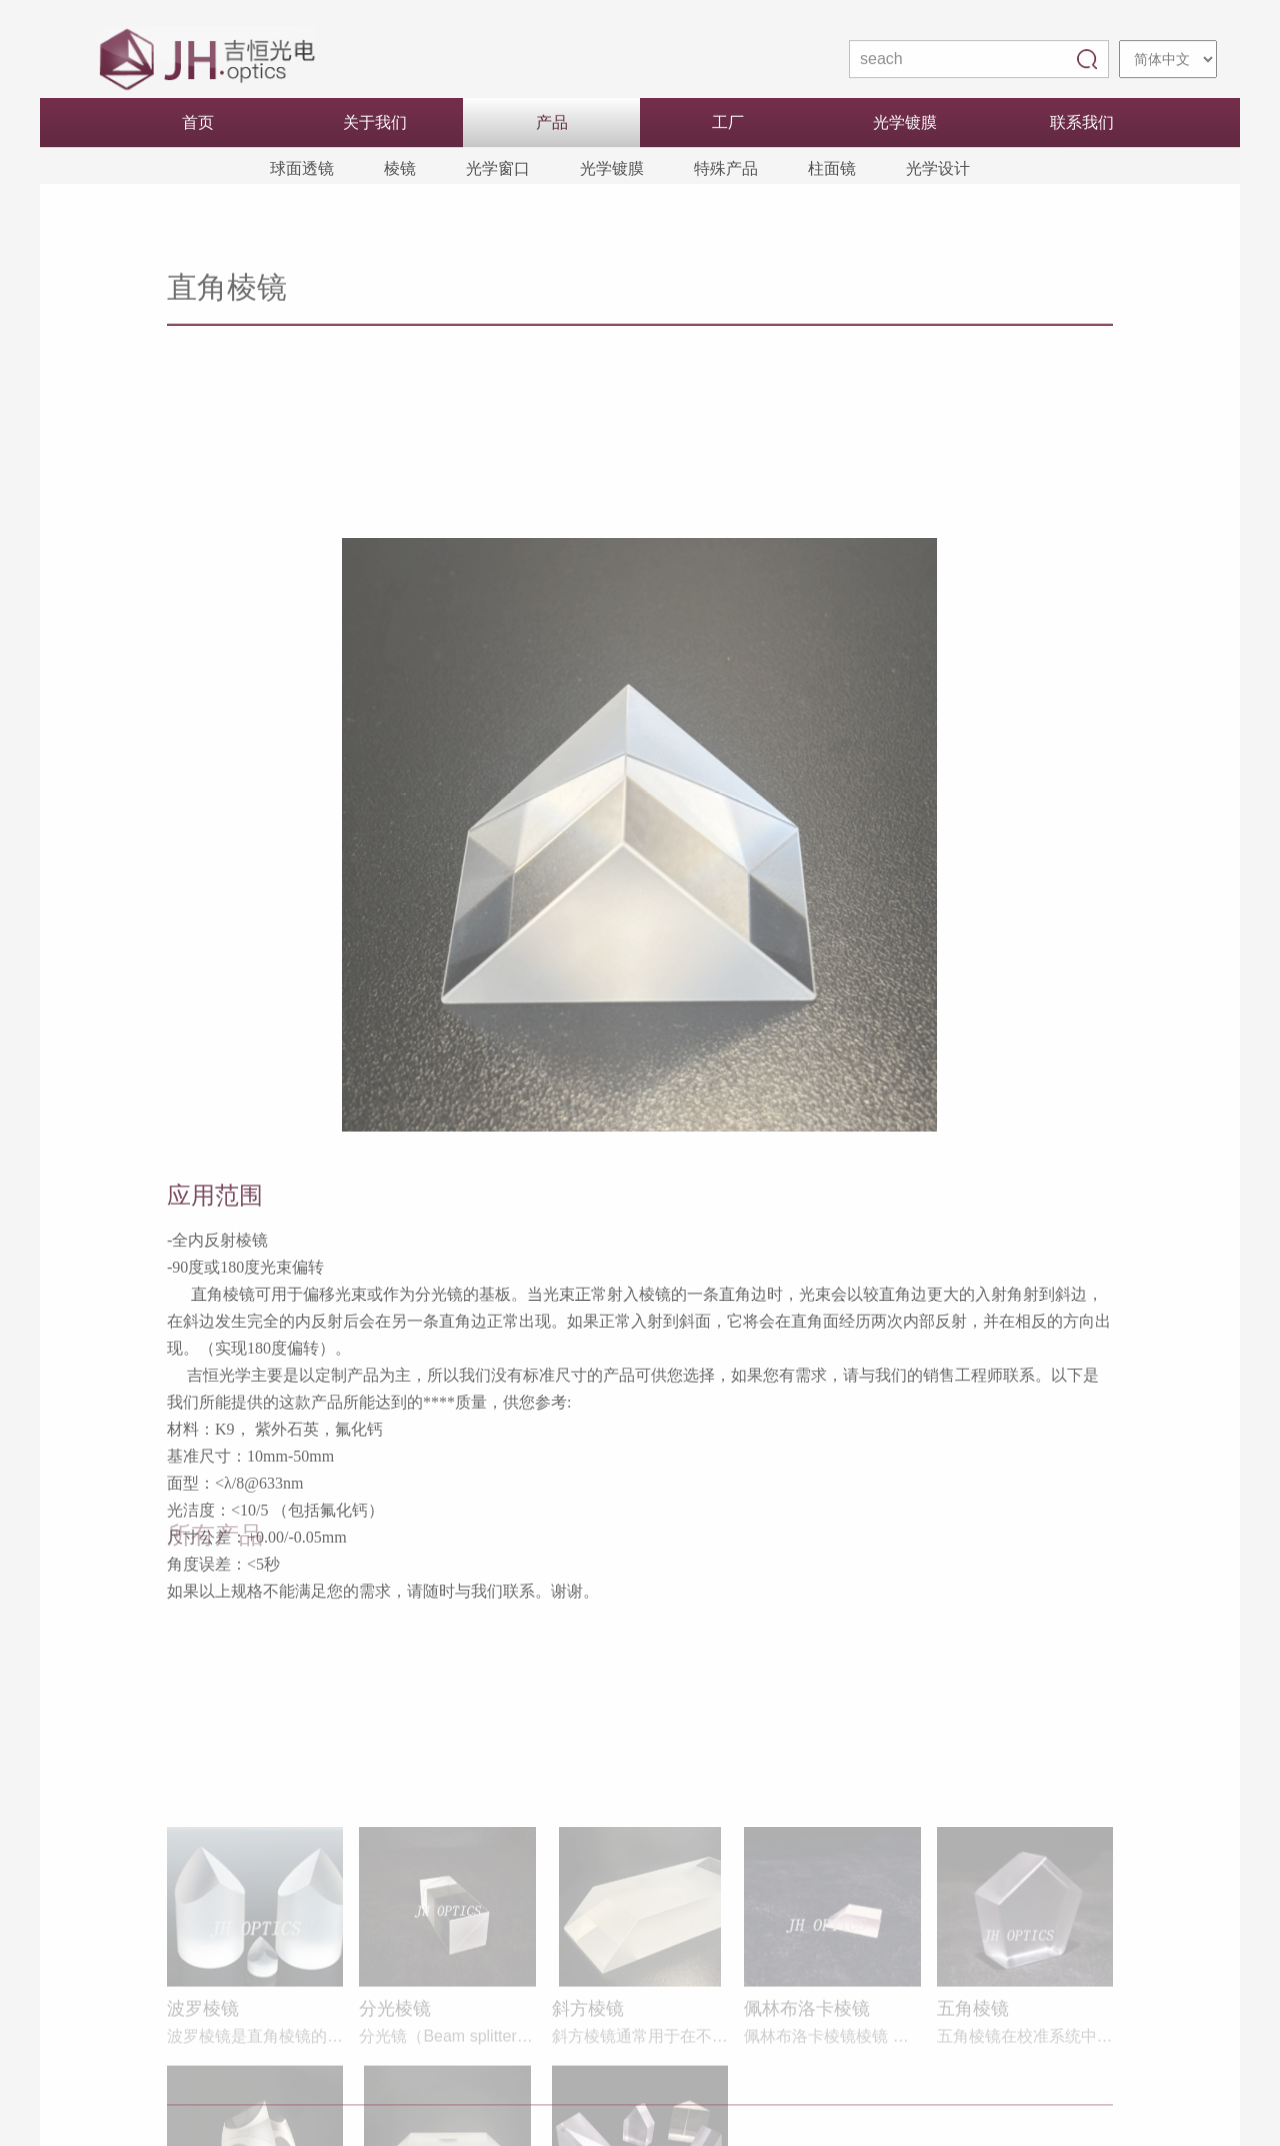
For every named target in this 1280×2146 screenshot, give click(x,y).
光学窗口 (498, 170)
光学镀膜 (905, 124)
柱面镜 (832, 170)
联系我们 (1082, 124)
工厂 (728, 124)
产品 (552, 124)
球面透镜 (302, 170)
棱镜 (400, 170)
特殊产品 (726, 170)
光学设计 (938, 170)
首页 (198, 124)
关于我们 (375, 124)
